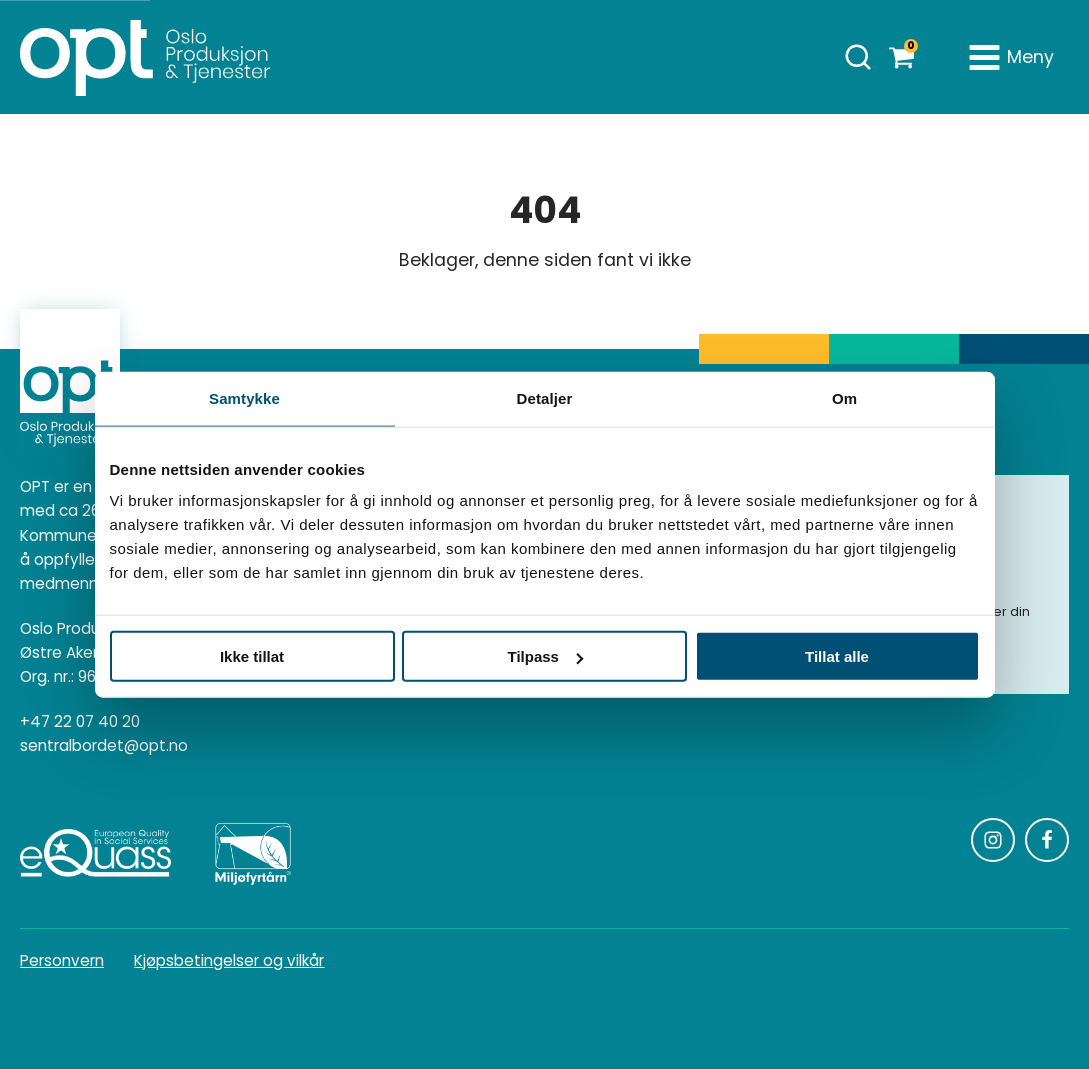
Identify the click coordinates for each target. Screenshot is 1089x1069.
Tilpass (545, 656)
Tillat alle (837, 656)
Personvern (62, 960)
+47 (80, 722)
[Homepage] (145, 57)
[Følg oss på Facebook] (1047, 840)
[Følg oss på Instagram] (993, 840)
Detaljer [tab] (545, 397)
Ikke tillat (252, 656)
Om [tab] (844, 397)
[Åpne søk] (858, 57)
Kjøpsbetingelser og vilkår (229, 960)
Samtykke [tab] (244, 397)
